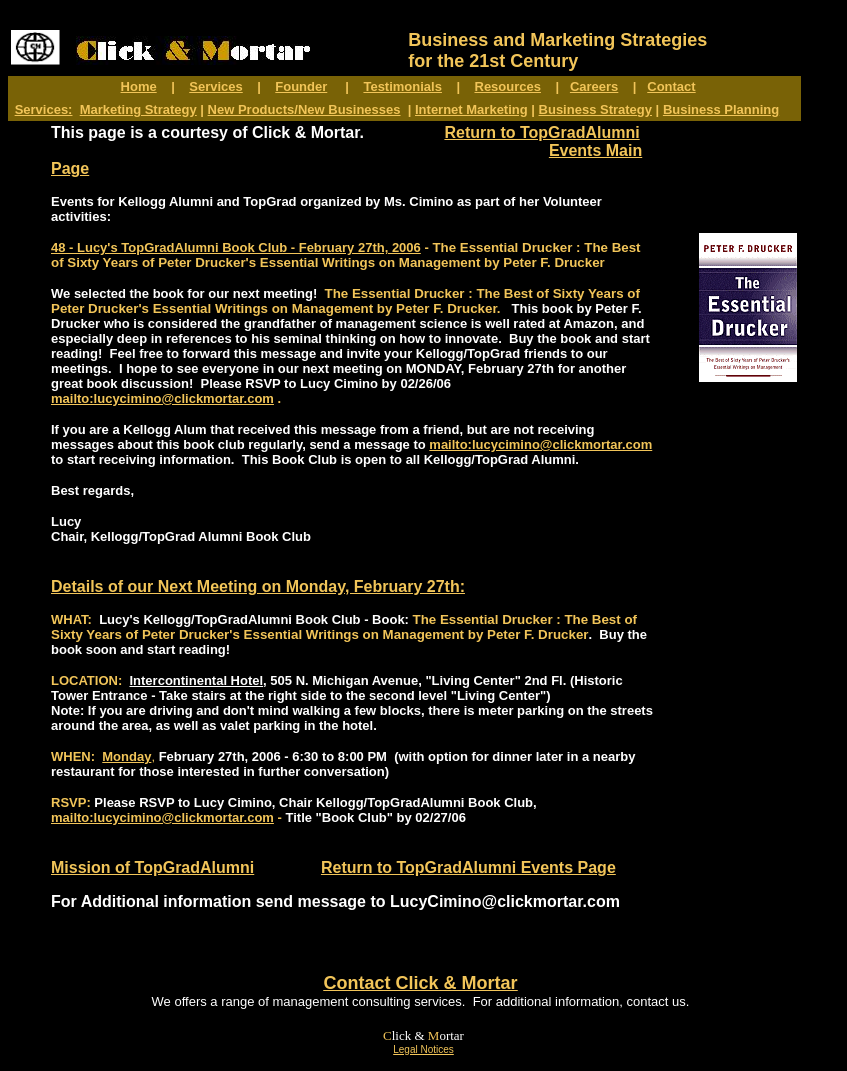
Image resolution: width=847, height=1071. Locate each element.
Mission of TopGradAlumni (152, 867)
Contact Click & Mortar (420, 983)
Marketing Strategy (138, 109)
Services (216, 86)
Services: (44, 109)
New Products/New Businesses (304, 109)
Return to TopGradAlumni (541, 132)
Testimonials (402, 86)
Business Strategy (595, 109)
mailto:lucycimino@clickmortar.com (162, 398)
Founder (301, 86)
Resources (508, 86)
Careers (594, 86)
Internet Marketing (471, 109)
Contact (671, 86)
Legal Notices (423, 1049)
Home (139, 86)
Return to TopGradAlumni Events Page (468, 867)
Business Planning (721, 109)
